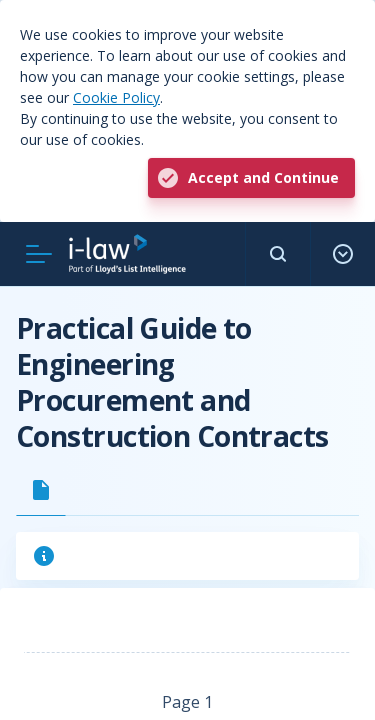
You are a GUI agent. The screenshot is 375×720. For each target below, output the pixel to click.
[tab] (41, 490)
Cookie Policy (116, 97)
